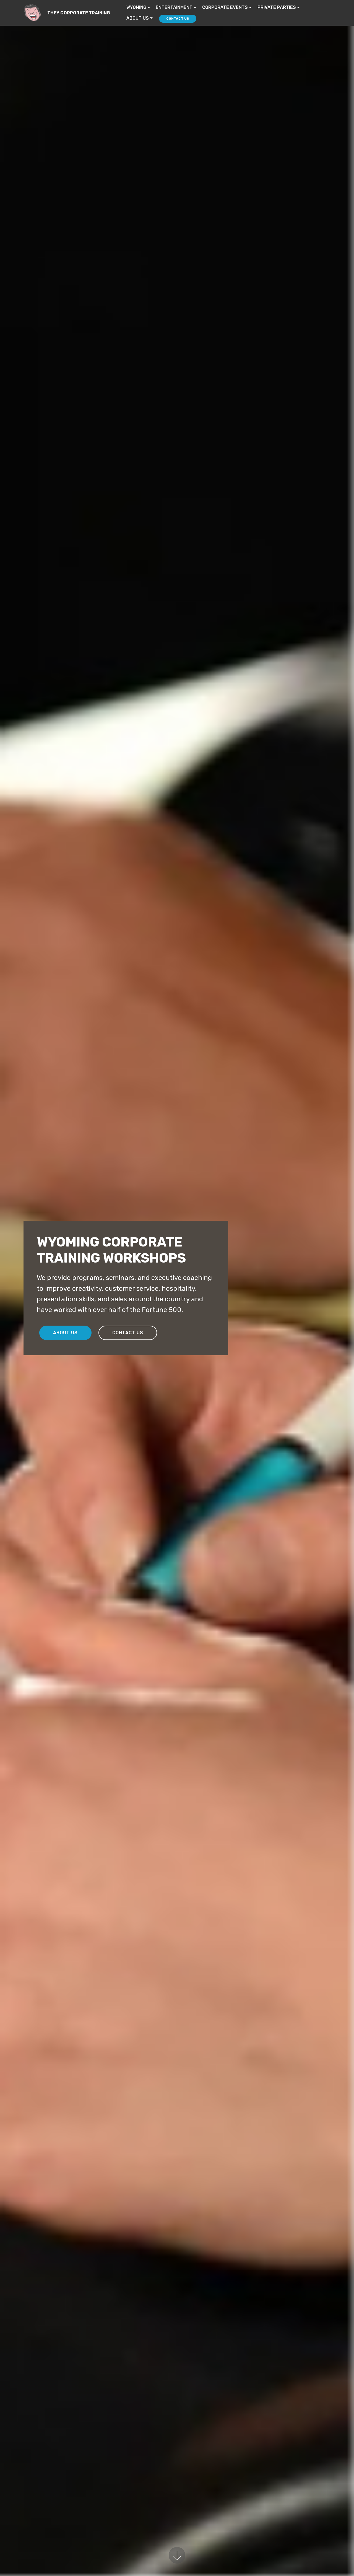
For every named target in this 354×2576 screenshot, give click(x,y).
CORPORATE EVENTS (225, 7)
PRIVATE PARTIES (276, 7)
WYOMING (136, 7)
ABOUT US (137, 18)
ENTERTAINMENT (174, 7)
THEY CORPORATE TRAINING (78, 12)
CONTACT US (177, 18)
